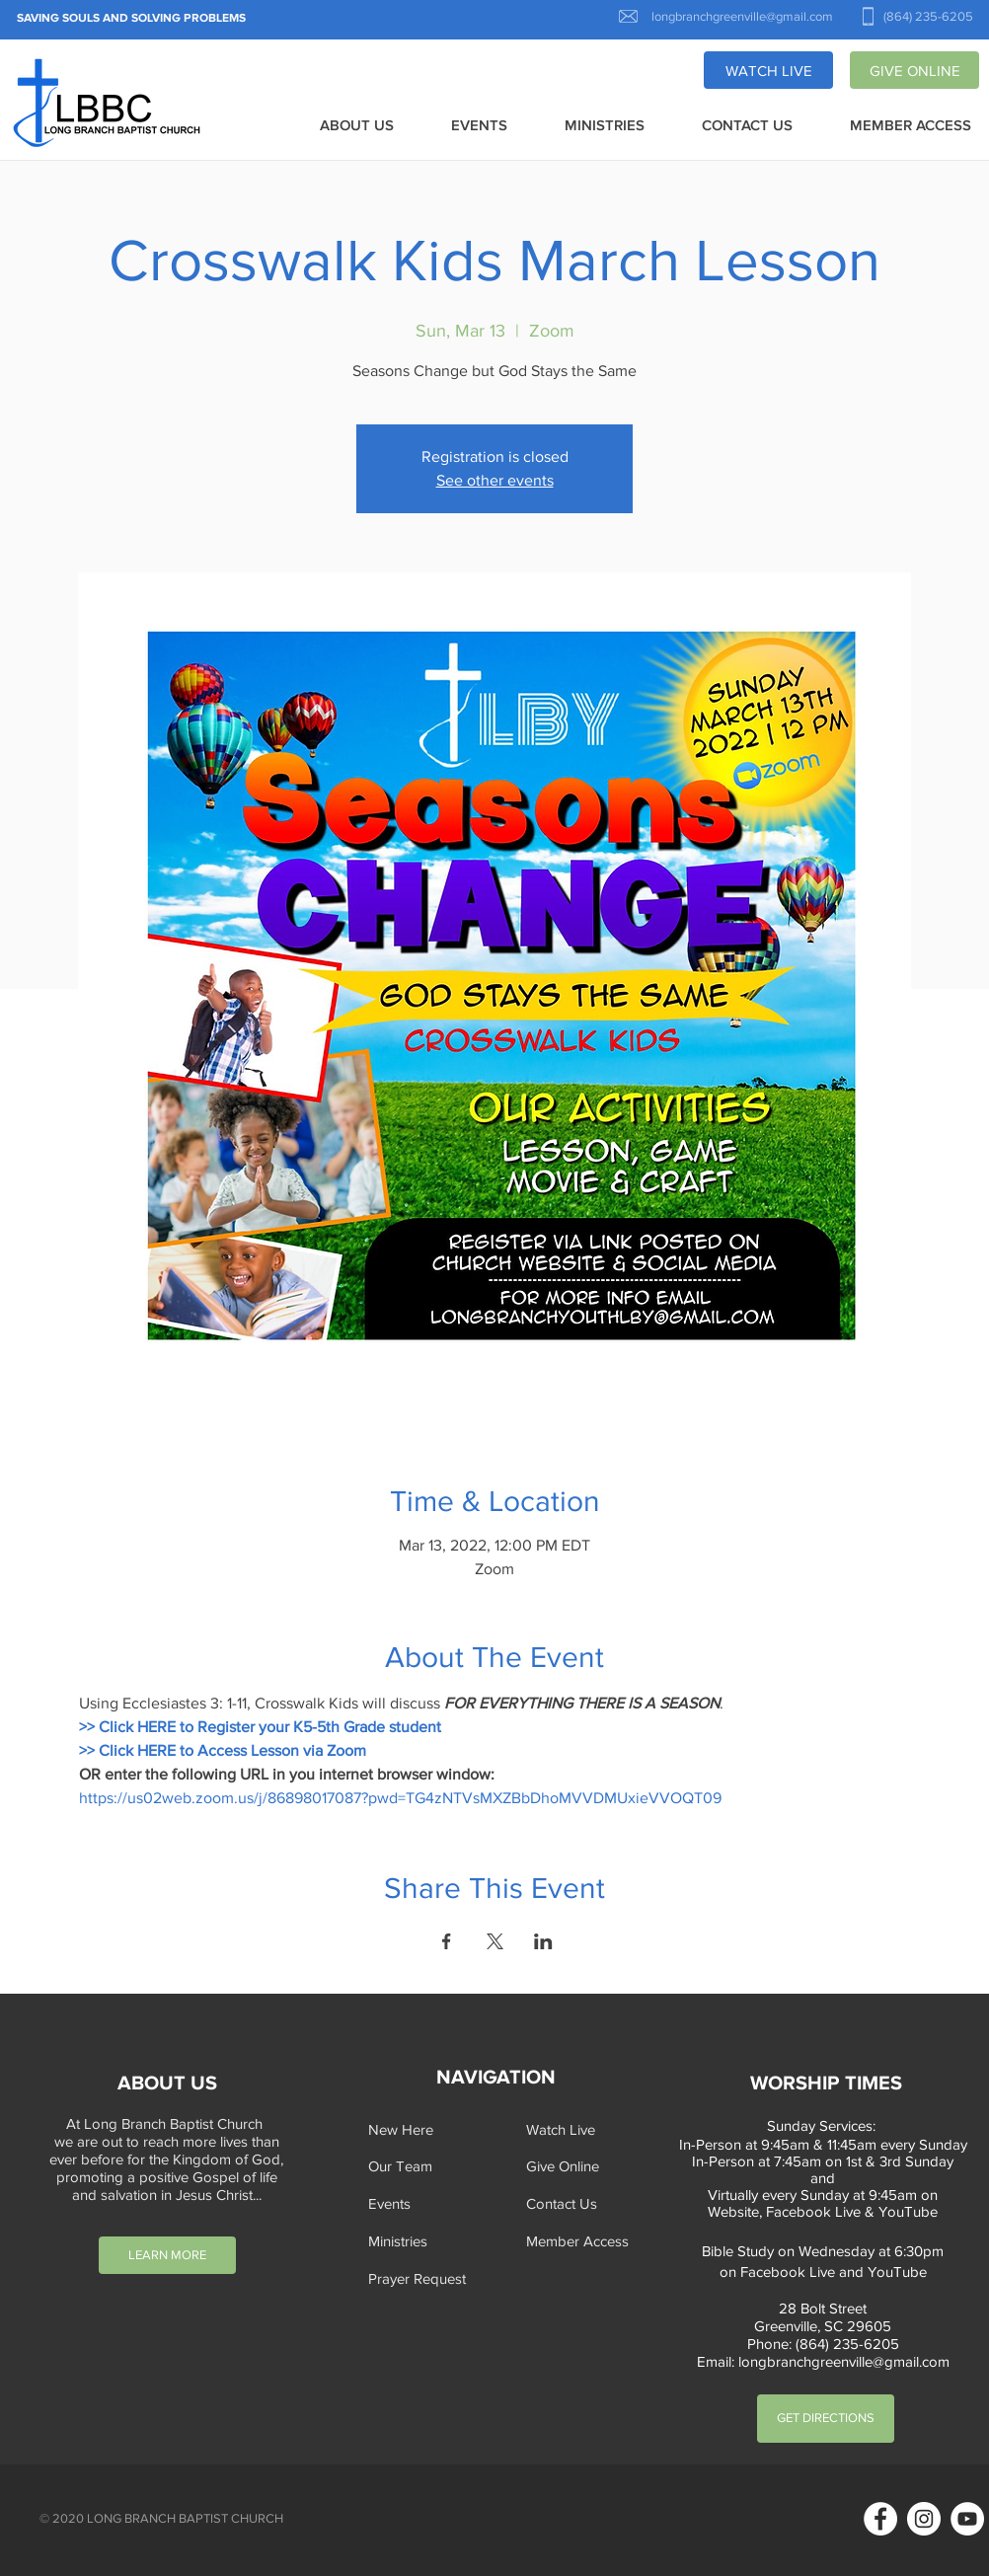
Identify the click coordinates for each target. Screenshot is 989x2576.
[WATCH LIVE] (768, 70)
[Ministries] (429, 2241)
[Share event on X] (495, 1941)
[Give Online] (587, 2166)
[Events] (429, 2203)
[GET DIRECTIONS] (825, 2418)
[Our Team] (429, 2166)
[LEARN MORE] (167, 2255)
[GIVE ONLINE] (914, 70)
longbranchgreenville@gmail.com (844, 2361)
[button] (356, 126)
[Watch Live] (587, 2129)
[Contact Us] (587, 2203)
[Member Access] (587, 2241)
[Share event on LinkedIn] (543, 1941)
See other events (495, 480)
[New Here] (429, 2129)
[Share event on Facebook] (446, 1941)
